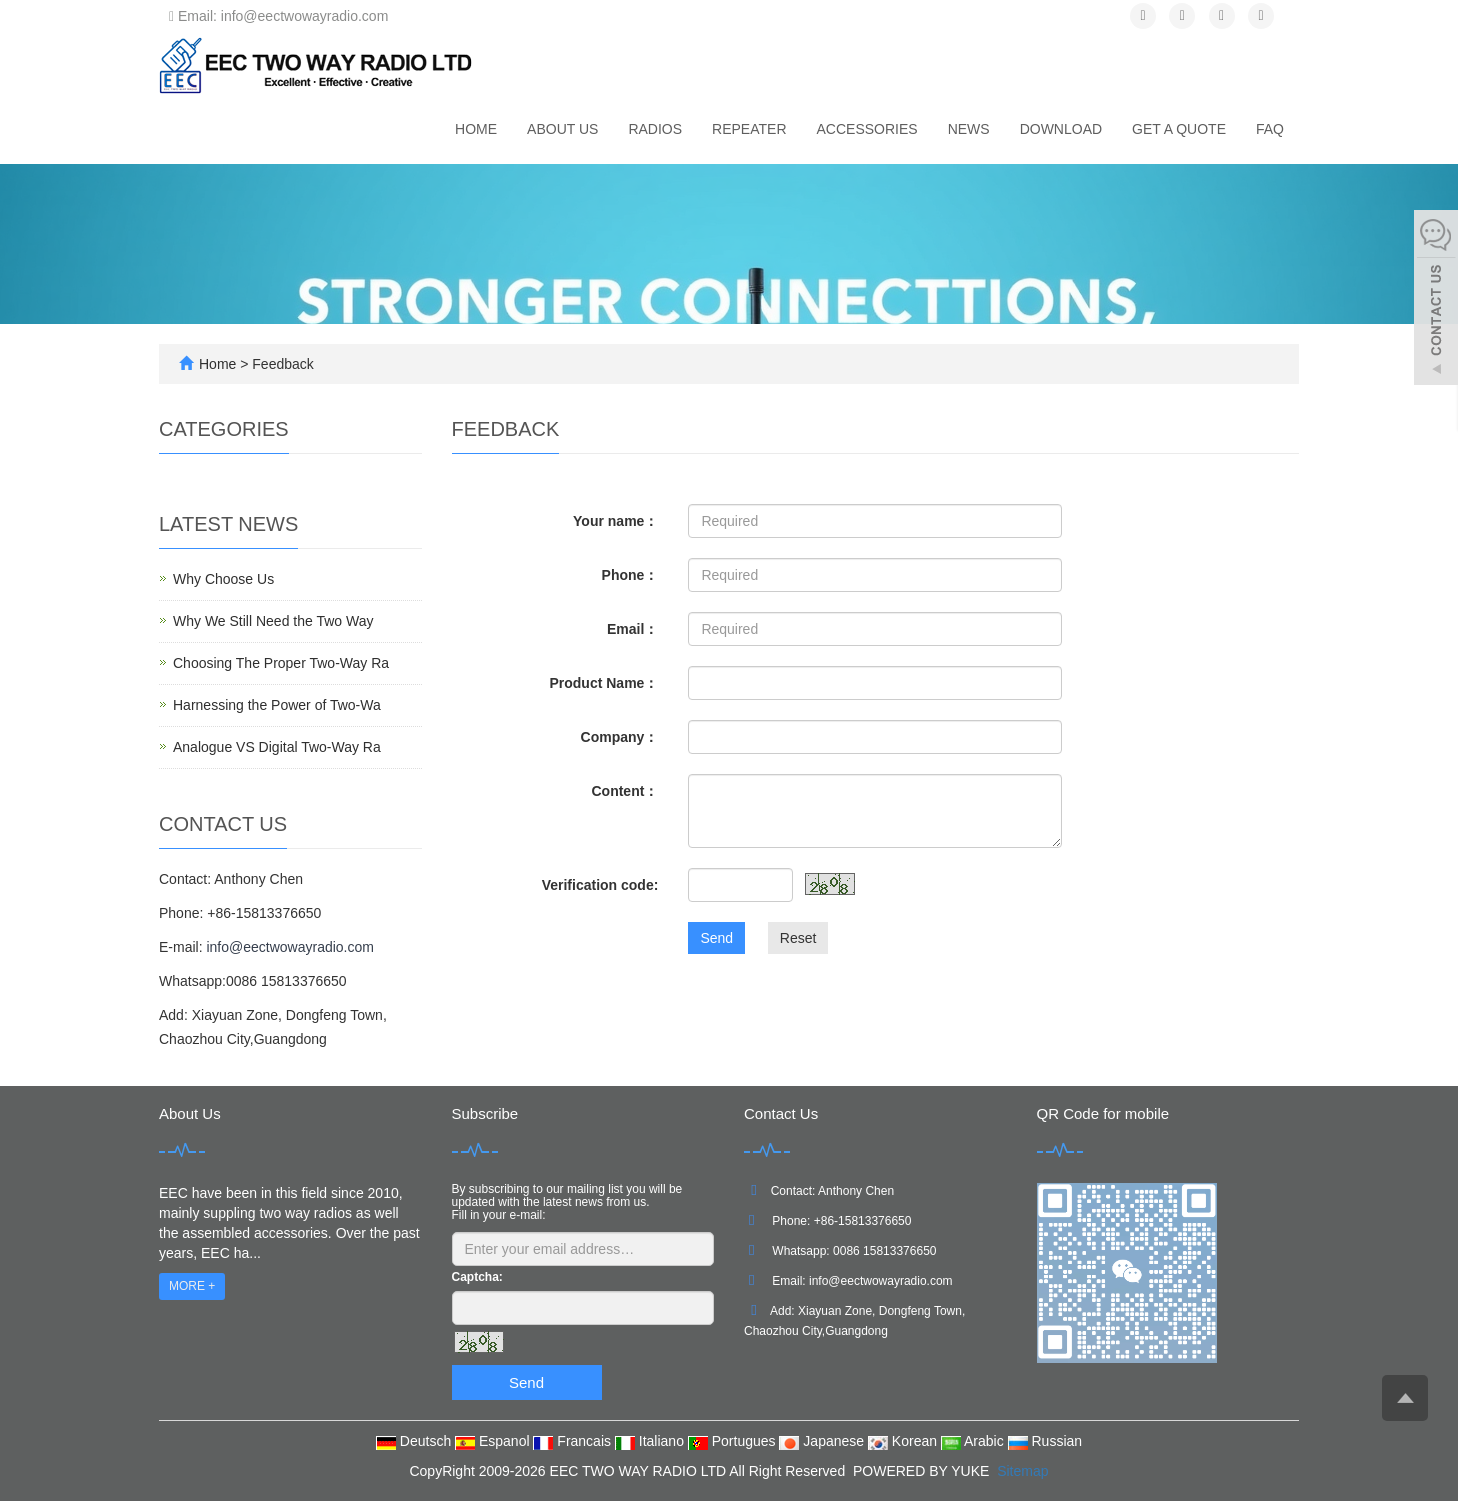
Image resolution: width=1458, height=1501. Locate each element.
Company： (620, 737)
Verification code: (600, 885)
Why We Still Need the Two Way (273, 621)
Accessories (867, 129)
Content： (624, 791)
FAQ (1270, 129)
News (969, 129)
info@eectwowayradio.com (290, 947)
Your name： (615, 521)
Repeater (749, 129)
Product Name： (603, 683)
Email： (632, 629)
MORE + (192, 1286)
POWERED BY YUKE (923, 1471)
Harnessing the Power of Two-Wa (277, 705)
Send (716, 938)
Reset (798, 938)
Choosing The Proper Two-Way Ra (281, 663)
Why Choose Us (223, 579)
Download (1061, 129)
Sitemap (1022, 1471)
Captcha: (477, 1277)
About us (562, 129)
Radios (655, 129)
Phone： (630, 575)
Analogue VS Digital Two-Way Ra (277, 747)
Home (476, 129)
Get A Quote (1179, 129)
